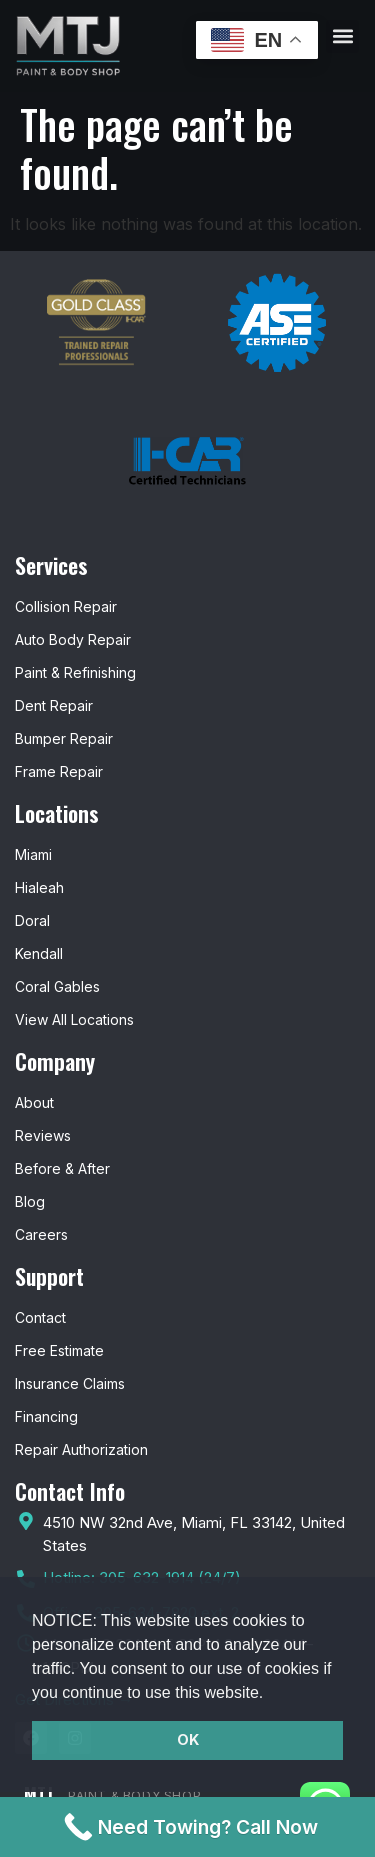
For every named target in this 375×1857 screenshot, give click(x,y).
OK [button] (188, 1739)
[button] (271, 1694)
